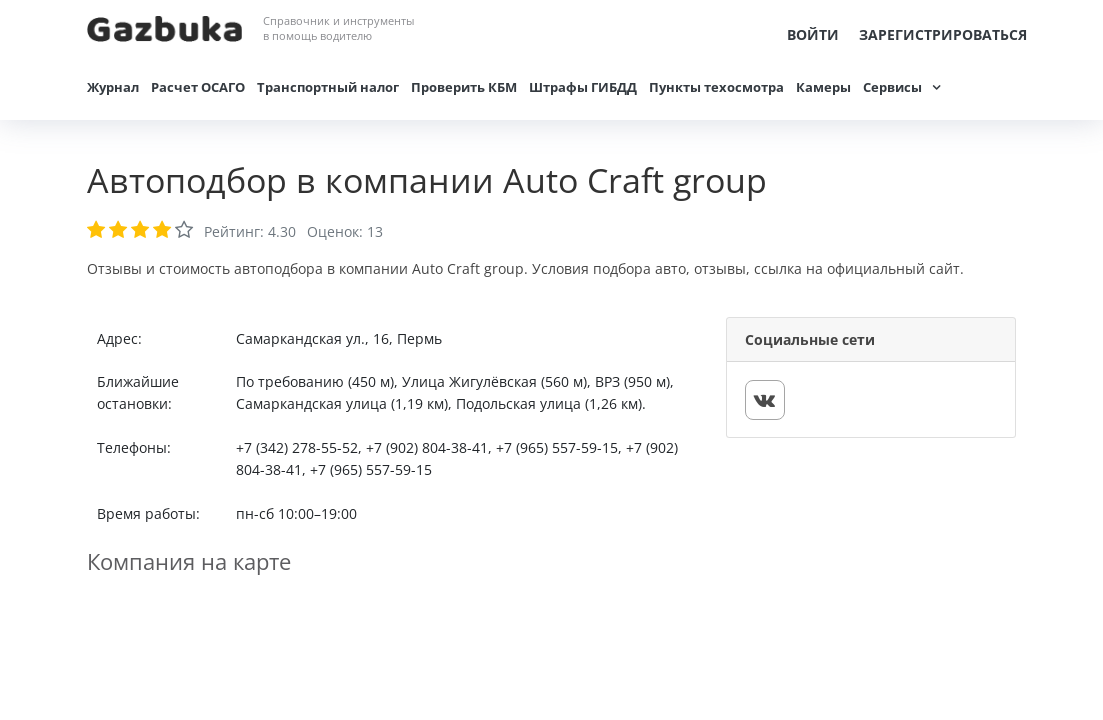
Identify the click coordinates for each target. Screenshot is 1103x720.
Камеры (823, 87)
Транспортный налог (328, 87)
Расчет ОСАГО (198, 87)
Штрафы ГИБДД (583, 87)
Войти (813, 34)
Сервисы (892, 87)
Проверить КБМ (464, 87)
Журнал (113, 87)
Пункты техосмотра (716, 87)
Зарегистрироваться (943, 34)
